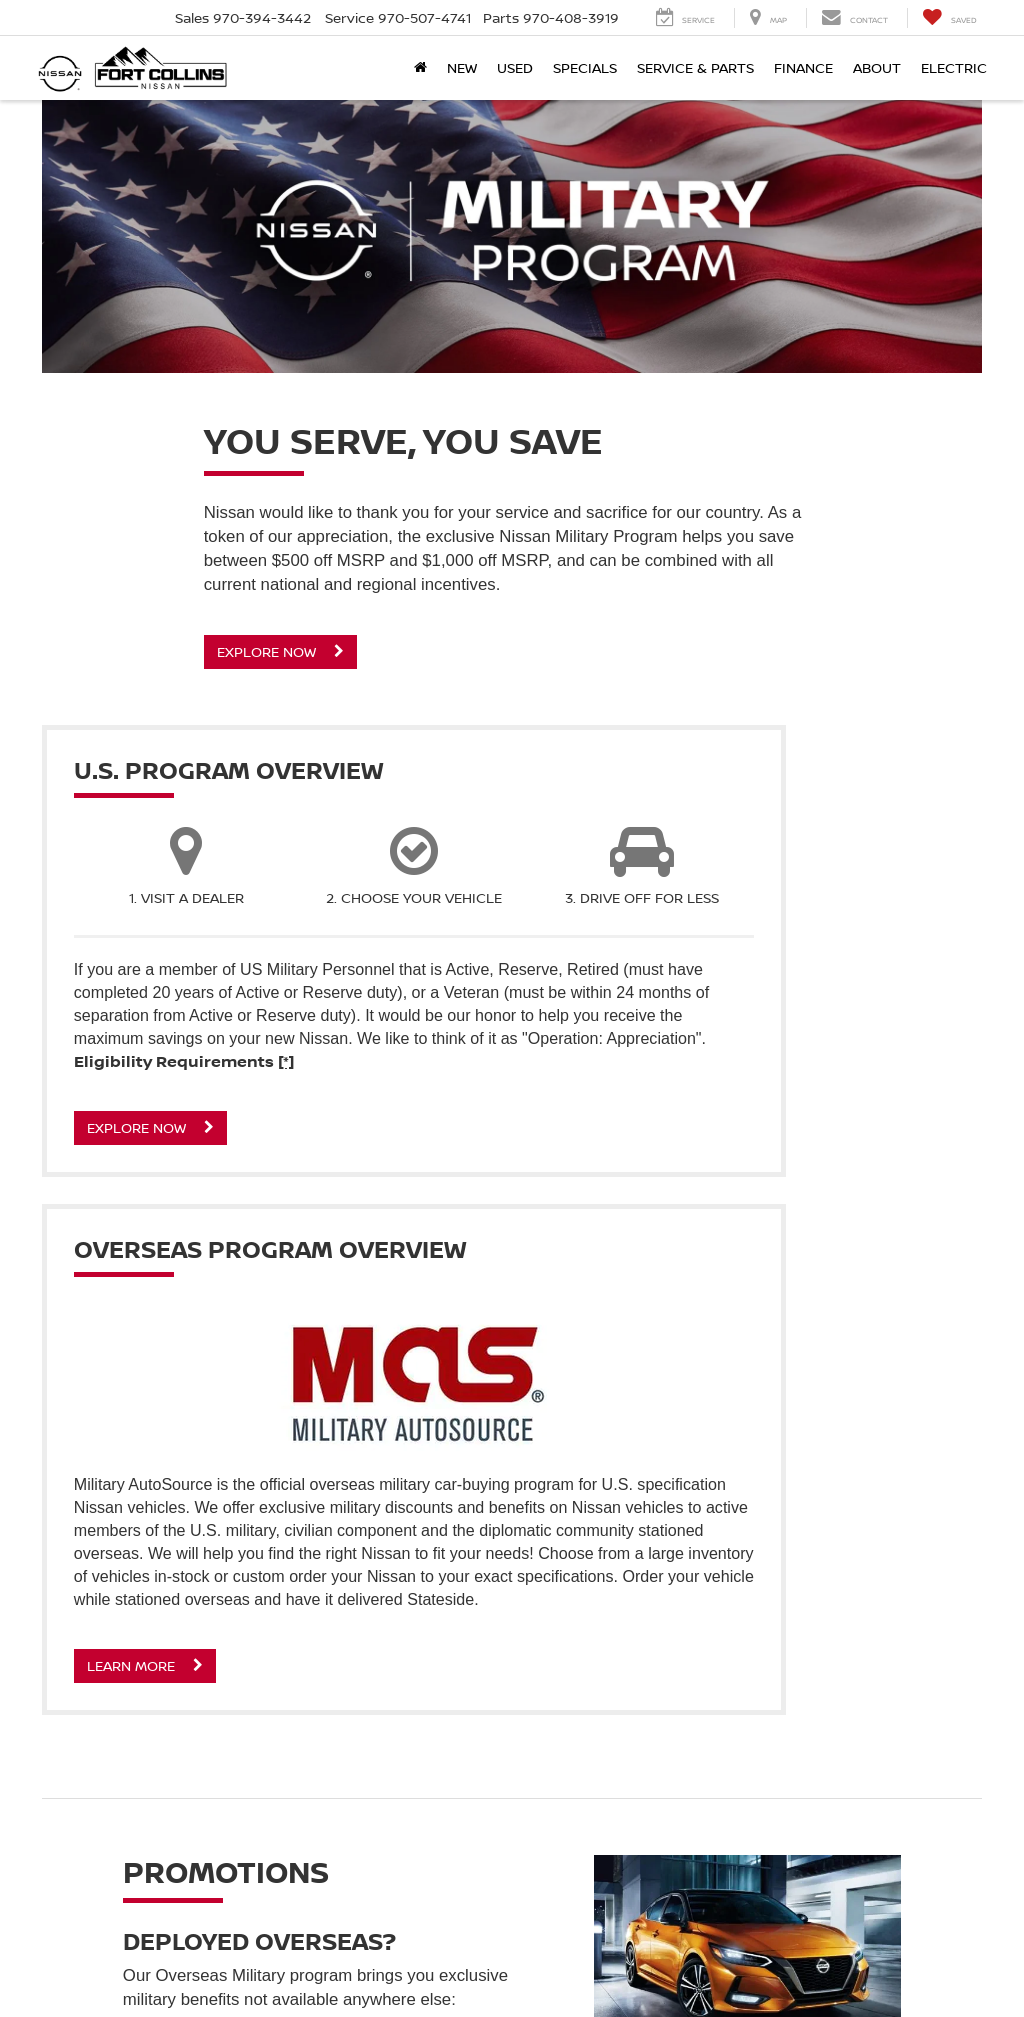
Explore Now (280, 651)
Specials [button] (585, 67)
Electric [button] (954, 67)
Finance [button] (803, 67)
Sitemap (824, 1966)
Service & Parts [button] (695, 67)
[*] (292, 1154)
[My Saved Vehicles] (949, 18)
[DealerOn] (93, 1965)
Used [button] (515, 67)
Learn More (625, 1314)
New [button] (462, 67)
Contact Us (711, 1966)
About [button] (877, 67)
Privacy (773, 1966)
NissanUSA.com (899, 1966)
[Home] (420, 68)
